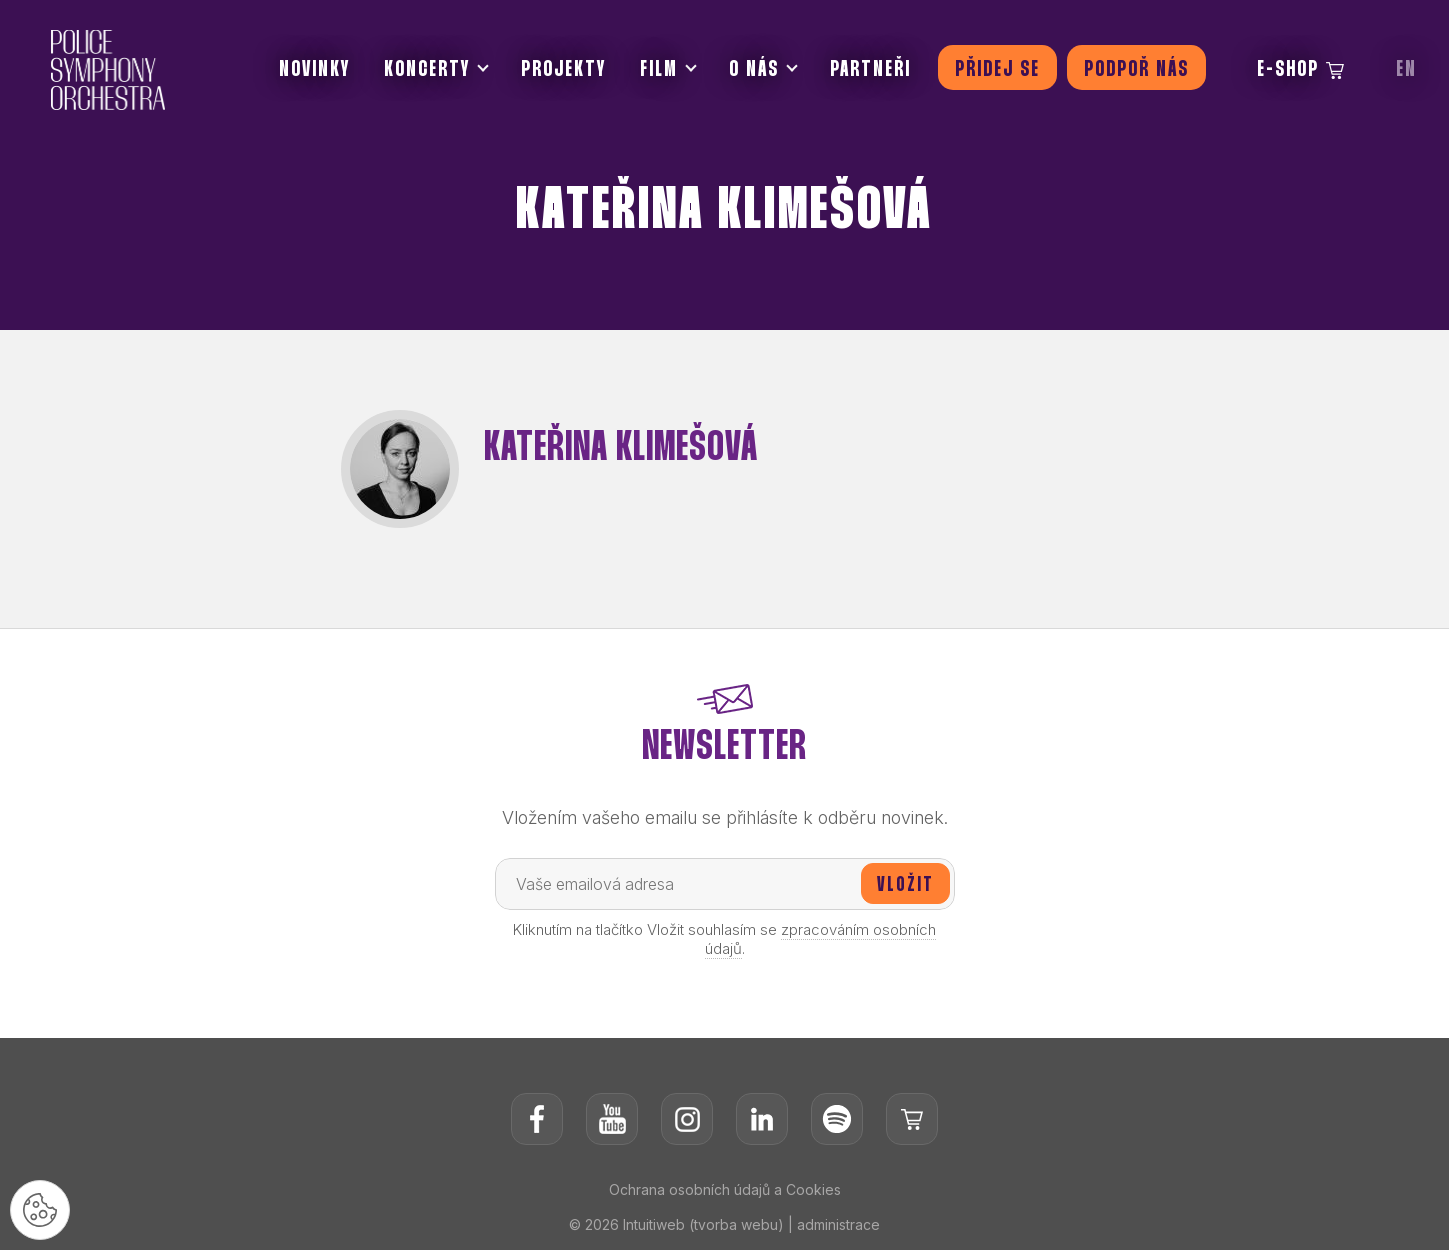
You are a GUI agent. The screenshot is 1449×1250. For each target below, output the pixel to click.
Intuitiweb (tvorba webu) (703, 1224)
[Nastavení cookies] (40, 1210)
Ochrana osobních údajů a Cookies (725, 1189)
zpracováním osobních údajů (821, 939)
